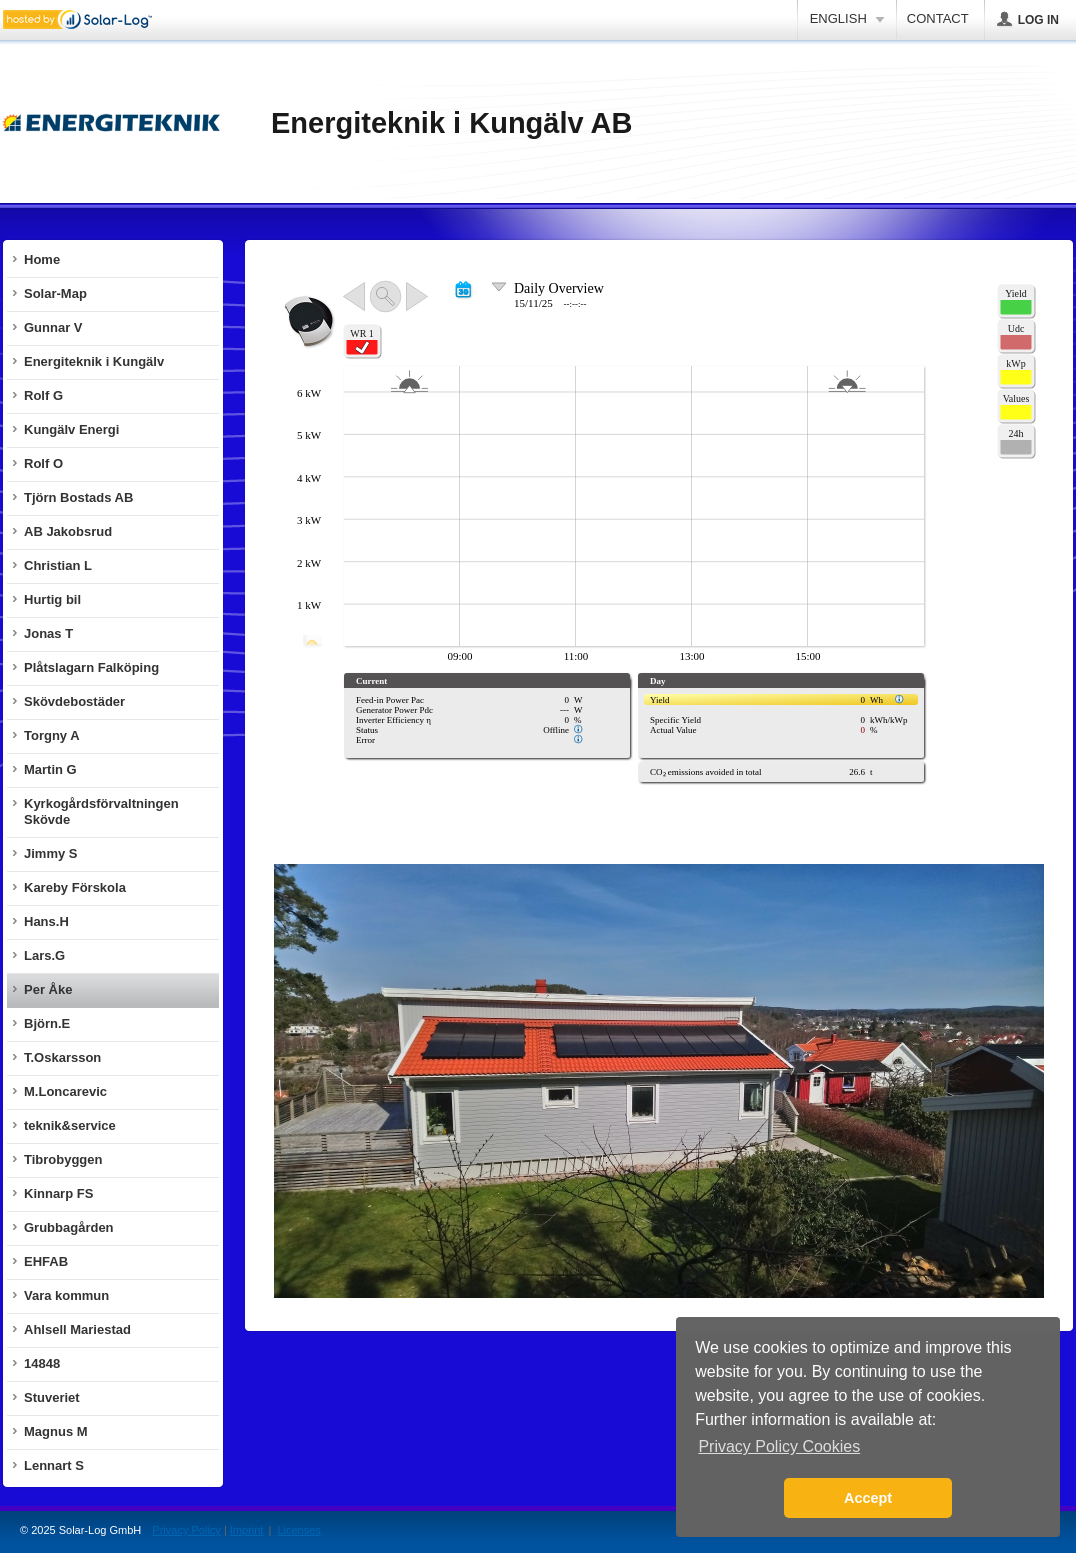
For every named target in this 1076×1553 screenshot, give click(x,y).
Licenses (298, 1530)
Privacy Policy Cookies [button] (779, 1446)
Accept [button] (868, 1498)
